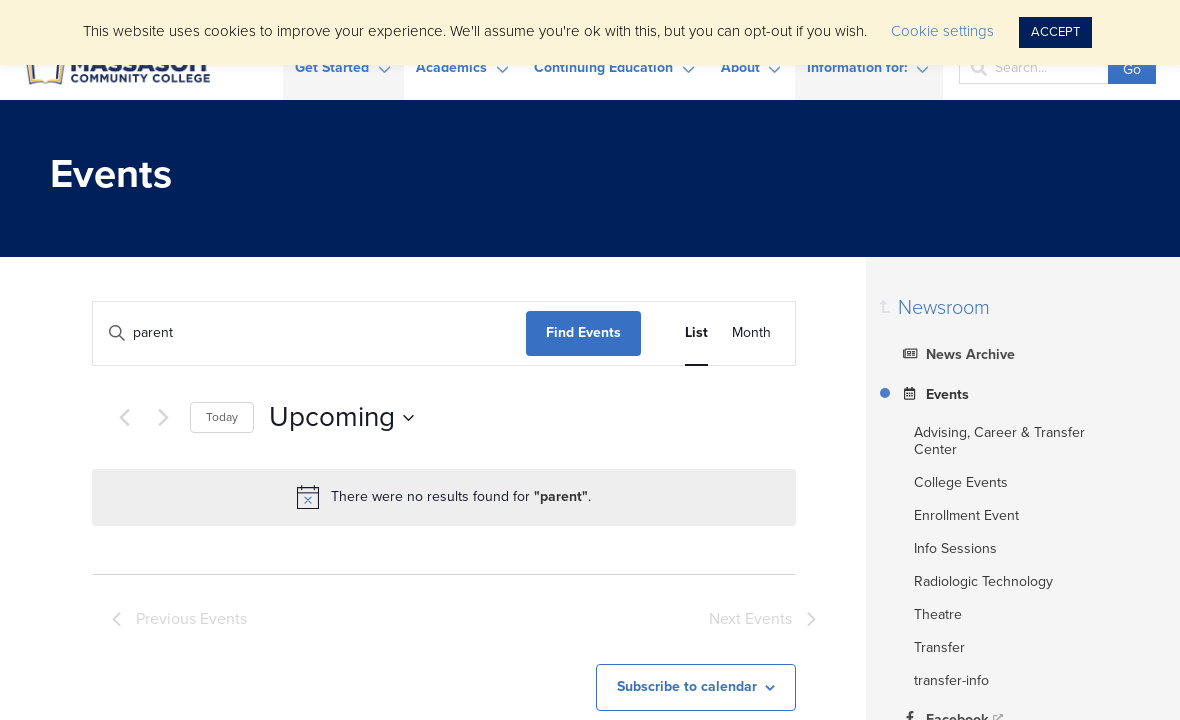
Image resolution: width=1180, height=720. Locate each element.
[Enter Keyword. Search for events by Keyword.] (309, 333)
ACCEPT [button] (1055, 32)
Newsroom (944, 308)
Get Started (332, 67)
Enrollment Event (966, 515)
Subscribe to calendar (687, 686)
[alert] (444, 497)
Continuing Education (603, 67)
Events (933, 393)
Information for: (857, 67)
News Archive (956, 353)
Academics (451, 67)
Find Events (583, 332)
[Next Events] (163, 418)
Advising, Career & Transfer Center (999, 441)
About (740, 67)
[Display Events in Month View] (751, 333)
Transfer (939, 647)
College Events (961, 482)
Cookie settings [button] (942, 31)
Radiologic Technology (983, 581)
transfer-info (951, 680)
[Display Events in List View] (696, 333)
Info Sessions (955, 548)
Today (222, 417)
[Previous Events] (124, 418)
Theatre (938, 614)
